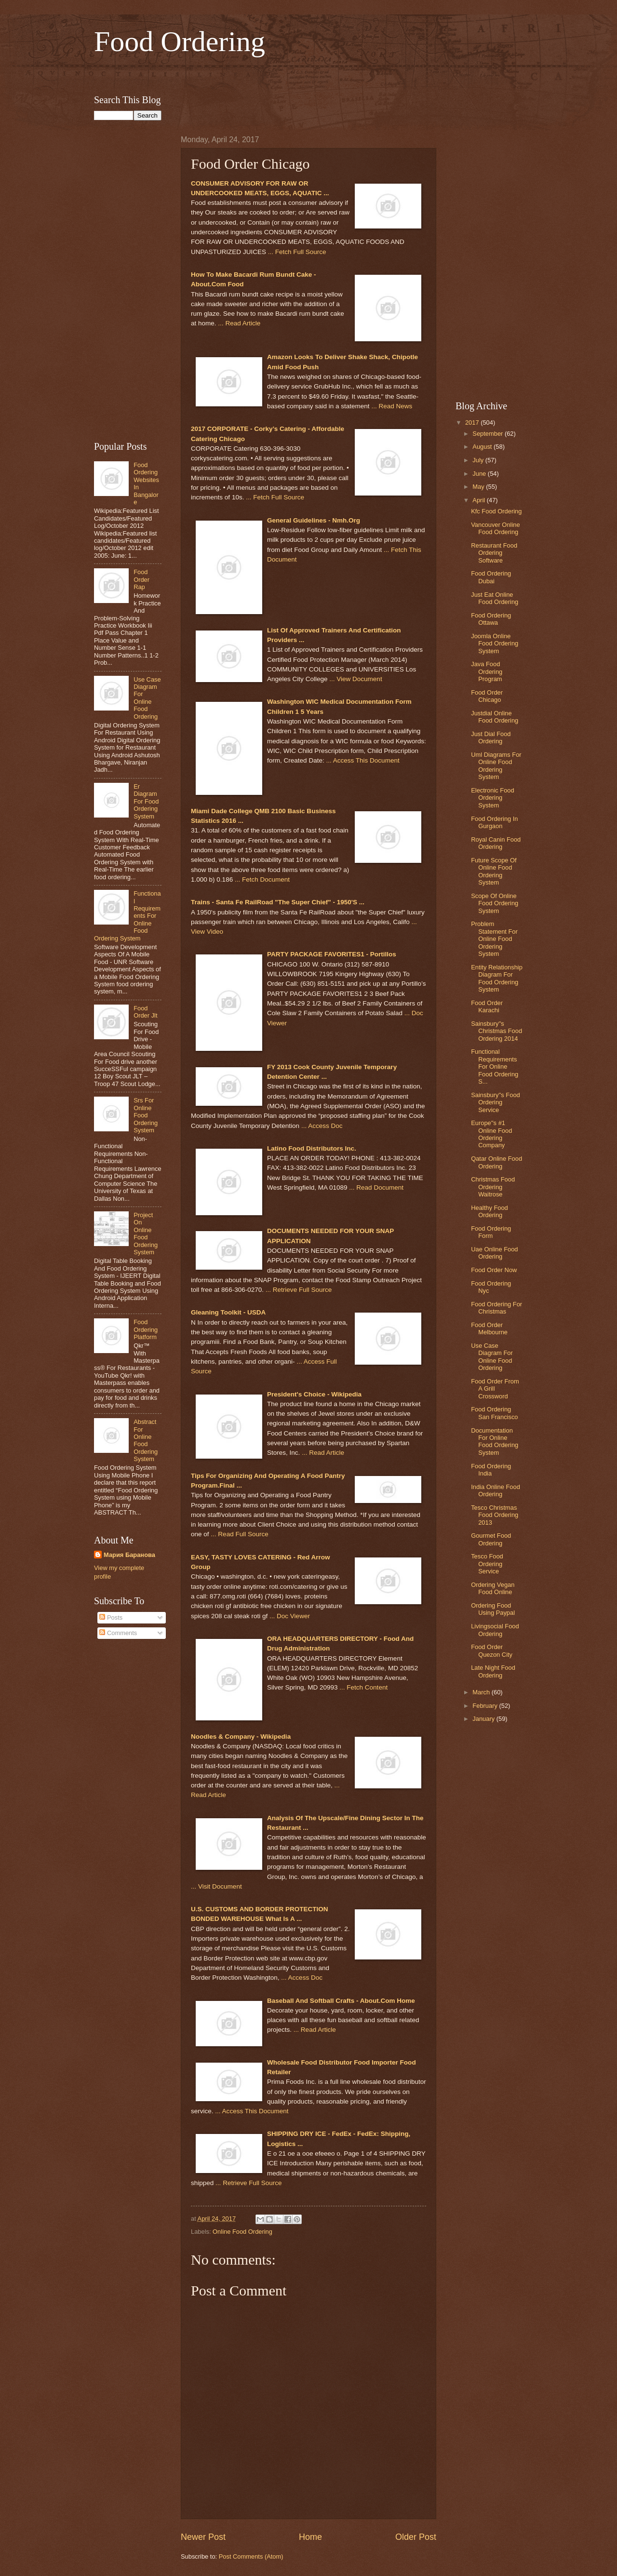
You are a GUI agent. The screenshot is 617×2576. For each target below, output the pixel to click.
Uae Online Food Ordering (494, 1253)
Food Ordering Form (491, 1232)
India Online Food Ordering (495, 1490)
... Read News (391, 406)
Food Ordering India (491, 1469)
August (483, 446)
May (479, 486)
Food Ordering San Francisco (494, 1413)
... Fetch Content (363, 1687)
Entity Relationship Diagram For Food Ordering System (497, 978)
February (485, 1705)
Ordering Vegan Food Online (492, 1588)
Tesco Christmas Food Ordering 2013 (494, 1515)
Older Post (415, 2537)
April (479, 500)
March (481, 1692)
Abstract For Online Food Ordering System (146, 1440)
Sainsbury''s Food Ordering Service (495, 1102)
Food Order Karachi (487, 1006)
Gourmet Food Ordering (491, 1539)
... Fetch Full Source (297, 251)
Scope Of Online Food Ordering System (494, 903)
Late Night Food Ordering (493, 1671)
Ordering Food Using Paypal (493, 1609)
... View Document (355, 679)
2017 (473, 422)
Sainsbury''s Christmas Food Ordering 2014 (496, 1031)
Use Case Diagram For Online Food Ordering (147, 698)
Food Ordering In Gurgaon (494, 822)
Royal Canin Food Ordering (496, 843)
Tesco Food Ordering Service (487, 1564)
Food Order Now (494, 1270)
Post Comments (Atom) (251, 2556)
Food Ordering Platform (146, 1329)
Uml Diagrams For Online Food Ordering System (496, 765)
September (488, 433)
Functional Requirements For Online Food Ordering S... (494, 1066)
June (480, 473)
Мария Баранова (129, 1554)
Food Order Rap (141, 579)
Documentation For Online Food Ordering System (494, 1441)
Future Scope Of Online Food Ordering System (493, 871)
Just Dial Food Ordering (490, 737)
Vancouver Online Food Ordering (495, 528)
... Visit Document (216, 1886)
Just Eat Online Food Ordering (494, 598)
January (484, 1718)
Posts (110, 1617)
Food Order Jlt (145, 1012)
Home (310, 2537)
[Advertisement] (308, 74)
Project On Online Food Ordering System (146, 1233)
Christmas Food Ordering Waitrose (493, 1187)
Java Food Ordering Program (486, 671)
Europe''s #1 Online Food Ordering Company (491, 1134)
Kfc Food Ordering (496, 511)
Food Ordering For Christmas (496, 1308)
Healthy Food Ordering (489, 1211)
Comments (118, 1633)
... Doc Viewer (289, 1616)
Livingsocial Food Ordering (495, 1630)
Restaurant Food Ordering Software (494, 553)
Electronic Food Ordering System (492, 798)
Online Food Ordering (242, 2231)
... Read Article (239, 323)
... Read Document (376, 1187)
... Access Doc (322, 1125)
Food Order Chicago (487, 696)
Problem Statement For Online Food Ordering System (494, 938)
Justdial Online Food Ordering (494, 717)
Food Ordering (179, 41)
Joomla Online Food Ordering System (494, 643)
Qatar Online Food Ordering (496, 1162)
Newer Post (203, 2537)
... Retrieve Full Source (299, 1289)
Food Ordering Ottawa (491, 619)
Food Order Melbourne (489, 1328)
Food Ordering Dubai (491, 577)
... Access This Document (362, 760)
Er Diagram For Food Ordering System (146, 801)
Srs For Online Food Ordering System (146, 1115)
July (478, 460)
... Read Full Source (239, 1534)
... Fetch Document (262, 879)
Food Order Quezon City (491, 1650)
